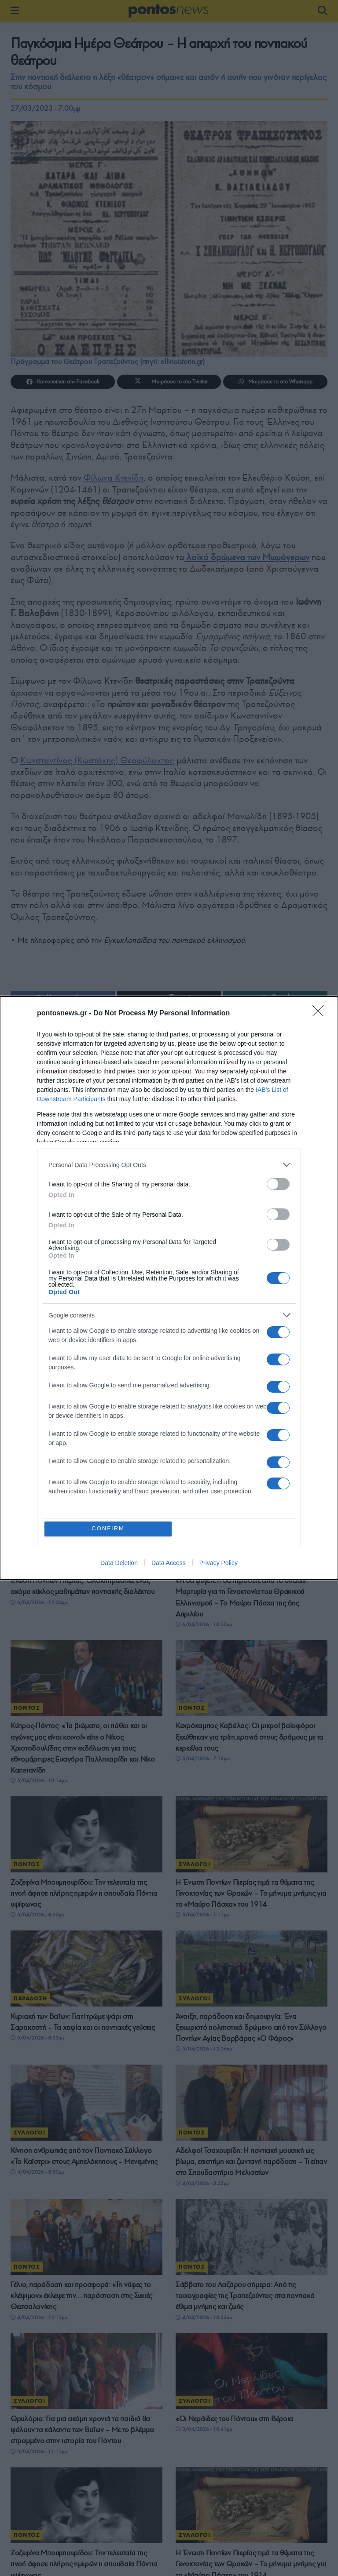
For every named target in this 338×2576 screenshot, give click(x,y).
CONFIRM (108, 1528)
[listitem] (169, 1164)
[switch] (278, 1184)
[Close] (320, 1013)
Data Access (168, 1562)
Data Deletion (119, 1562)
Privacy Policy (218, 1562)
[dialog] (169, 1288)
